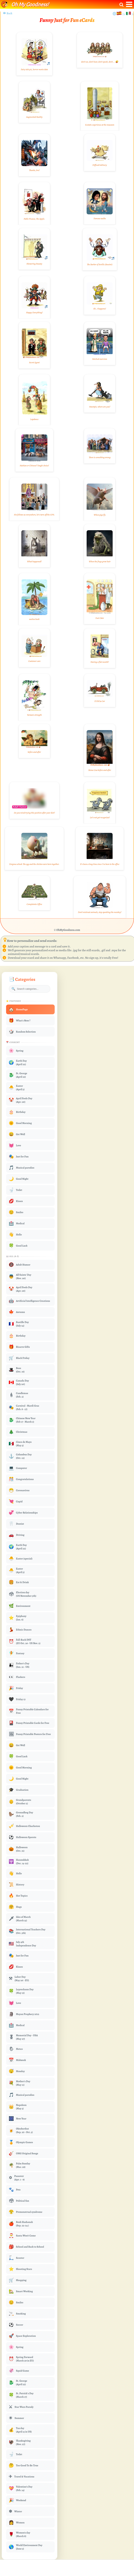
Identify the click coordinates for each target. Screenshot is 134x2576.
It (133, 14)
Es (124, 14)
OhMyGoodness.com (68, 930)
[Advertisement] (67, 2567)
